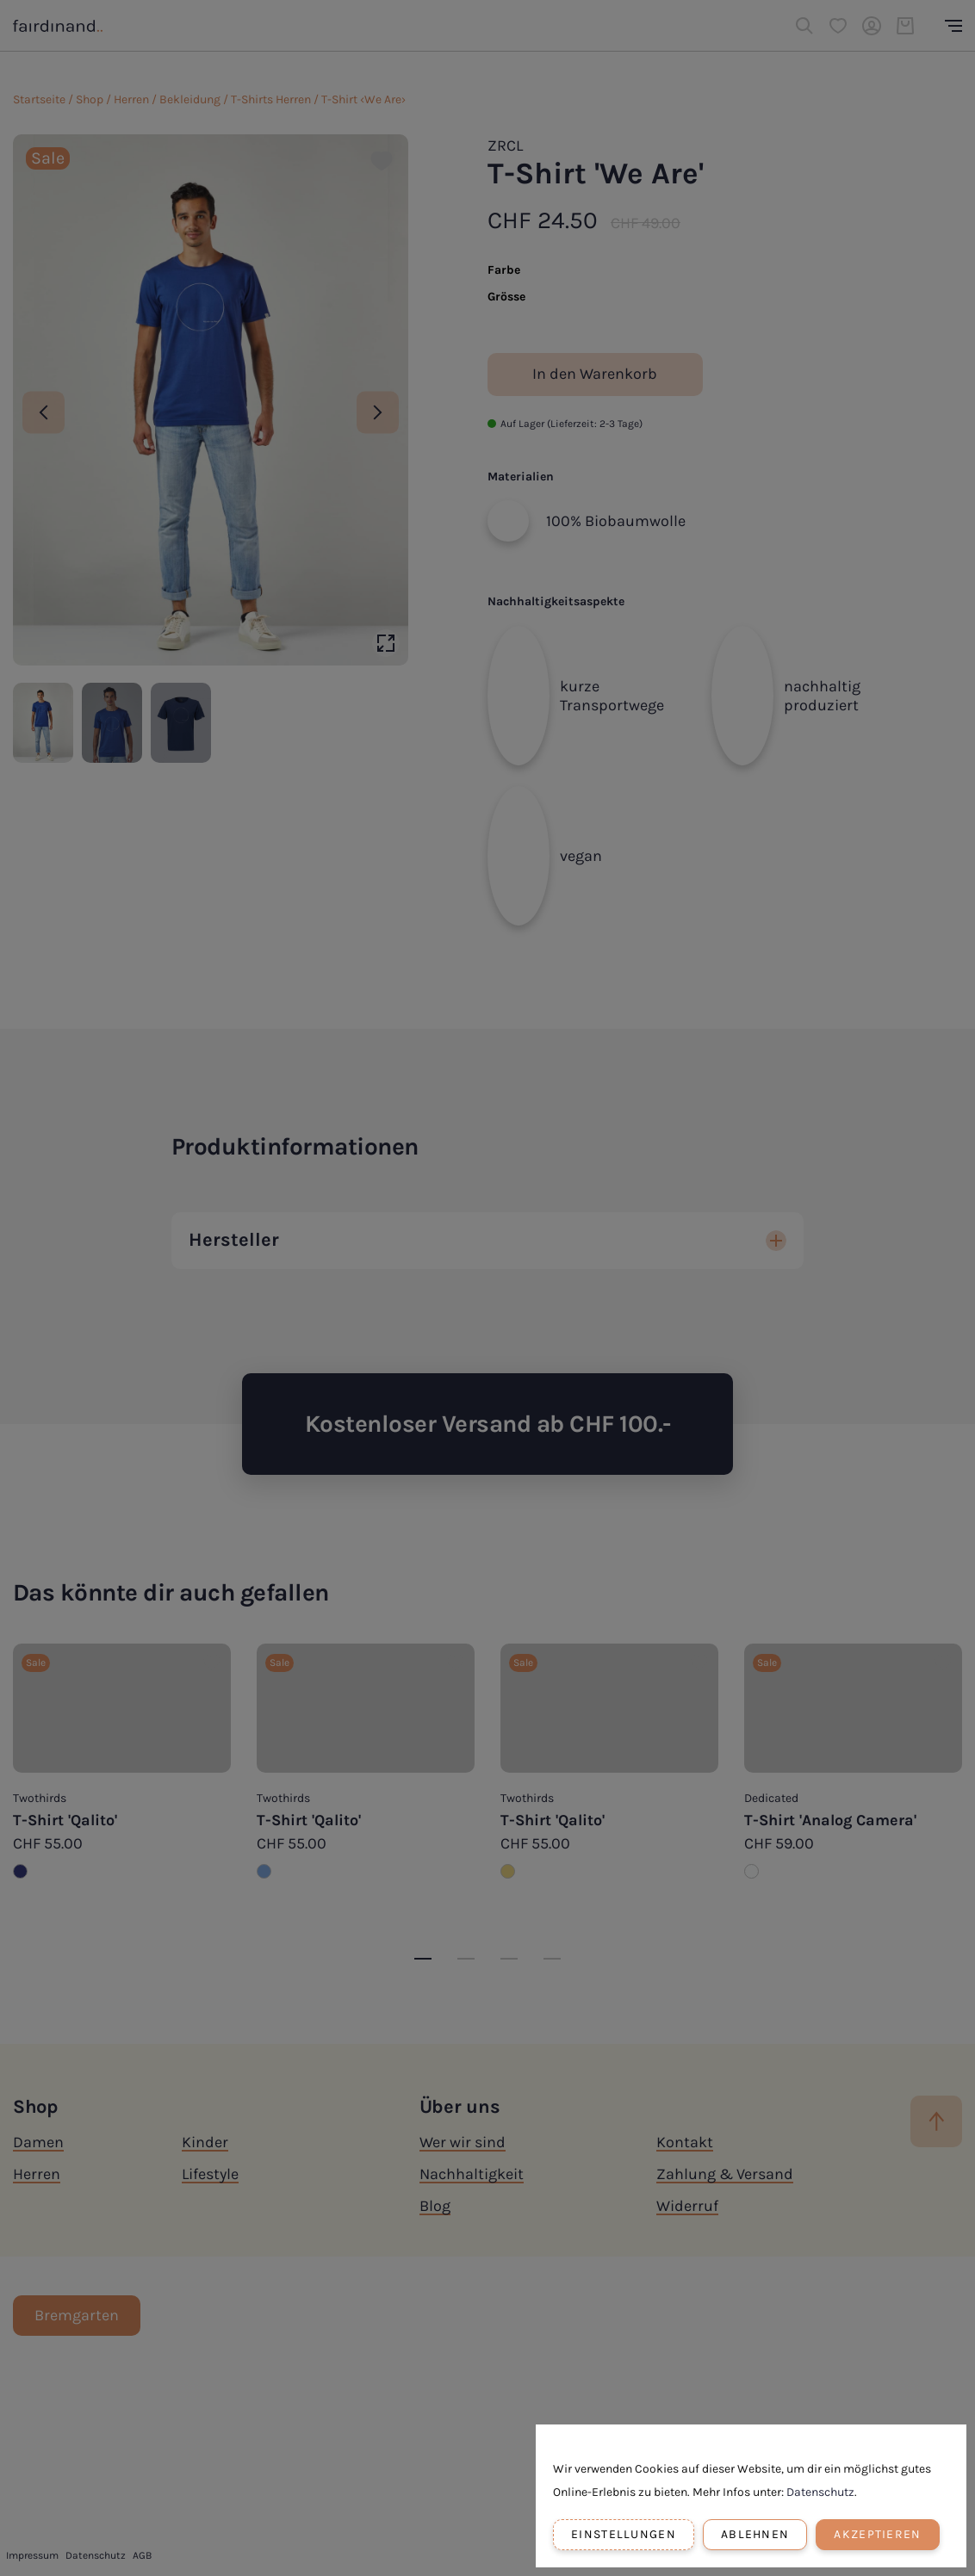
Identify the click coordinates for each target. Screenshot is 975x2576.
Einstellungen (623, 2534)
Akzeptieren (877, 2534)
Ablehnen (755, 2534)
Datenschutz (820, 2492)
